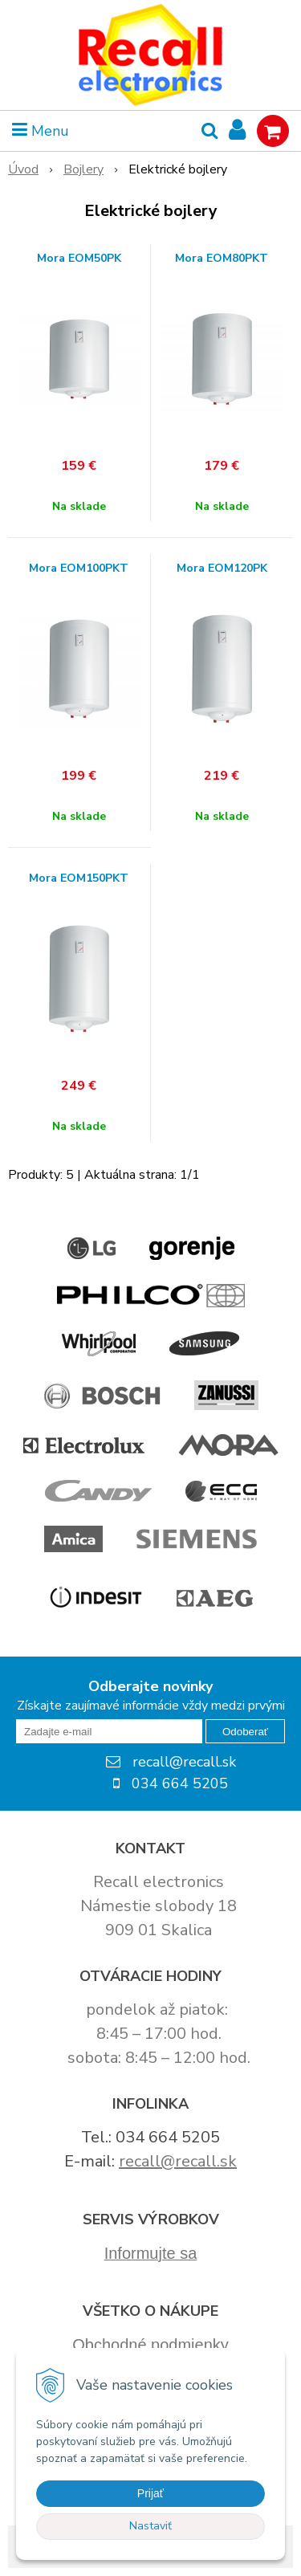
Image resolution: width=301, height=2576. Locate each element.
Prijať (150, 2493)
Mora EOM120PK (222, 568)
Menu (40, 131)
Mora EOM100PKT (78, 568)
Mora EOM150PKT (78, 878)
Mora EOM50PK (79, 258)
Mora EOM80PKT (221, 258)
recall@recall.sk (178, 2161)
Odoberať (245, 1732)
